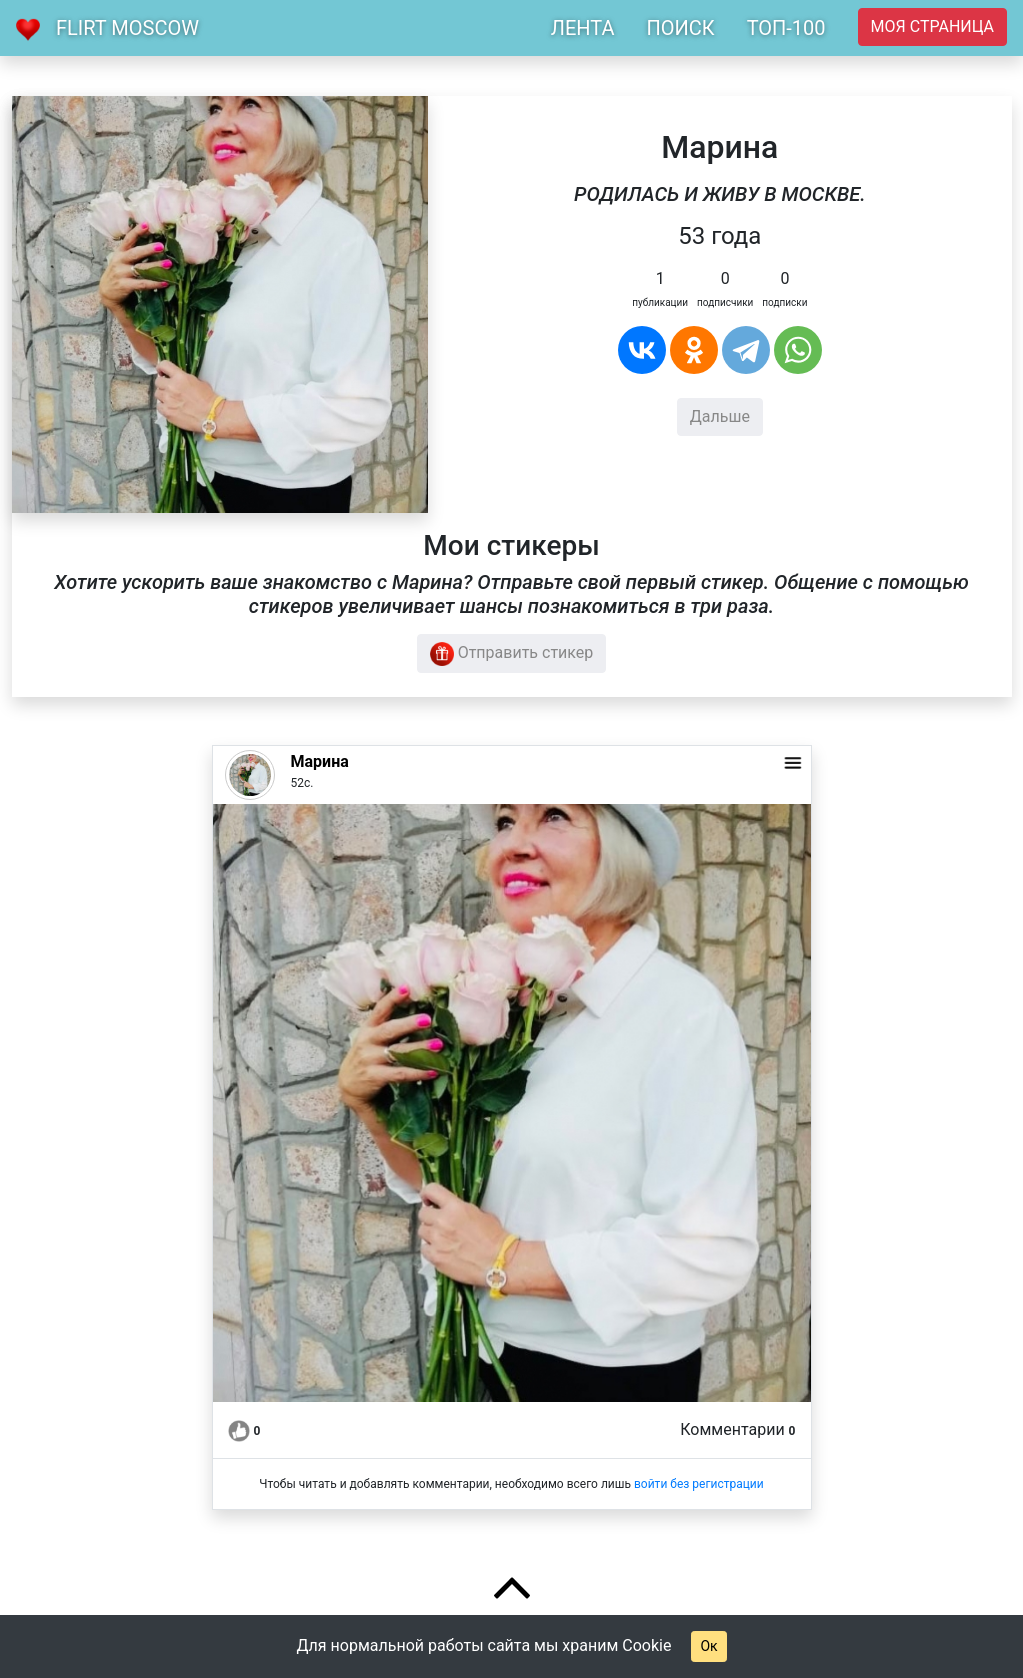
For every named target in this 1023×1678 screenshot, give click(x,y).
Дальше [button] (720, 416)
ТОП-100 (786, 28)
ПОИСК (680, 28)
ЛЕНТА (583, 28)
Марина (320, 761)
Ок (708, 1646)
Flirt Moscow (127, 28)
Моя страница (932, 26)
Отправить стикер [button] (512, 654)
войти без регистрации (699, 1484)
